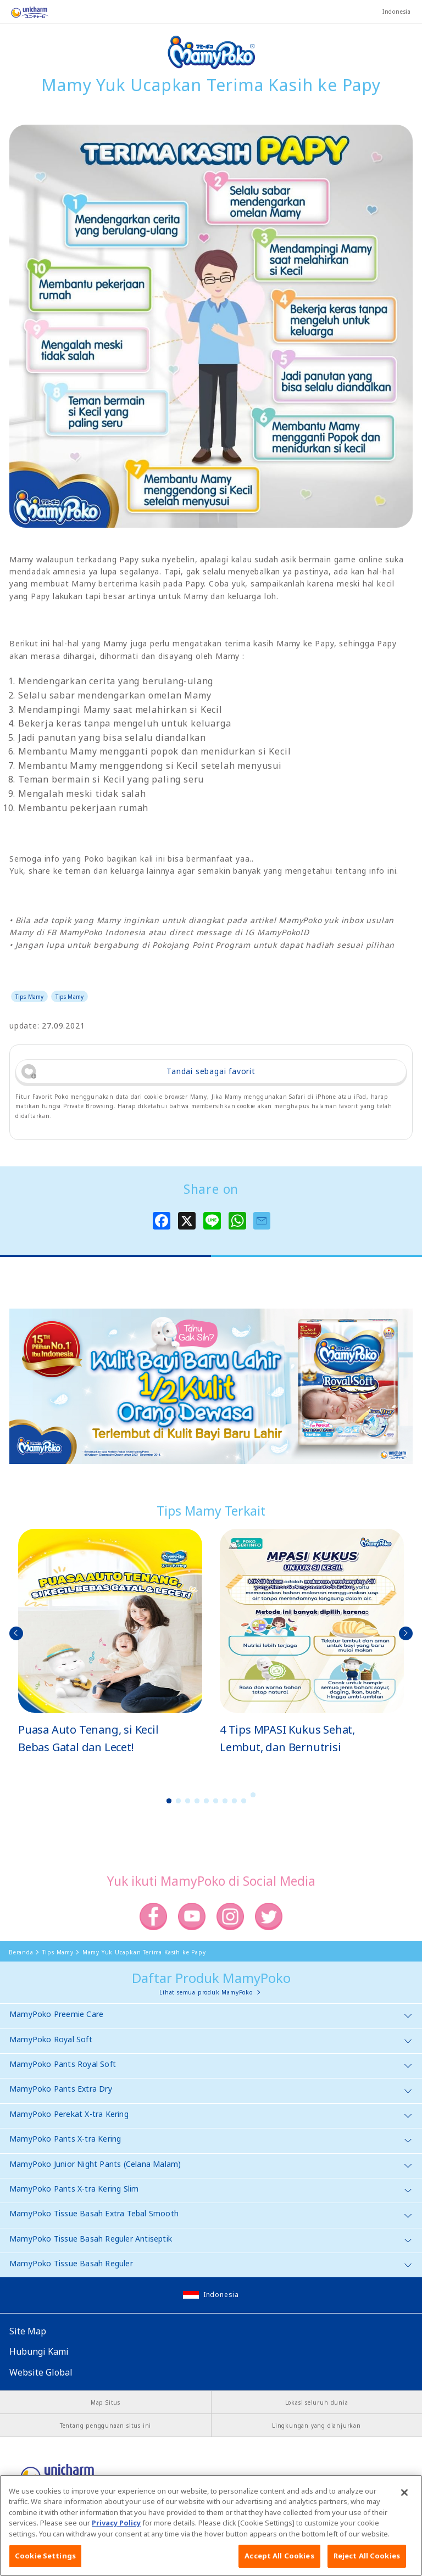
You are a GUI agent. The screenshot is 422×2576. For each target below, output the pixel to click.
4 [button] (197, 1800)
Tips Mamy (29, 997)
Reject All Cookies (367, 2564)
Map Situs (105, 2402)
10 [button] (253, 1794)
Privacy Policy (116, 2530)
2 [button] (178, 1800)
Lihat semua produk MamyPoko (206, 1992)
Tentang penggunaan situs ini (105, 2425)
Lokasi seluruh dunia (316, 2402)
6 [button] (216, 1800)
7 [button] (225, 1800)
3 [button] (188, 1800)
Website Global (41, 2372)
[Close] (404, 2500)
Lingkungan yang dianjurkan (316, 2425)
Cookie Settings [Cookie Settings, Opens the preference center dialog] (45, 2564)
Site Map (27, 2331)
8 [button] (234, 1800)
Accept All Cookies (279, 2564)
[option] (110, 1642)
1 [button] (169, 1800)
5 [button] (206, 1800)
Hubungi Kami (39, 2351)
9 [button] (244, 1800)
